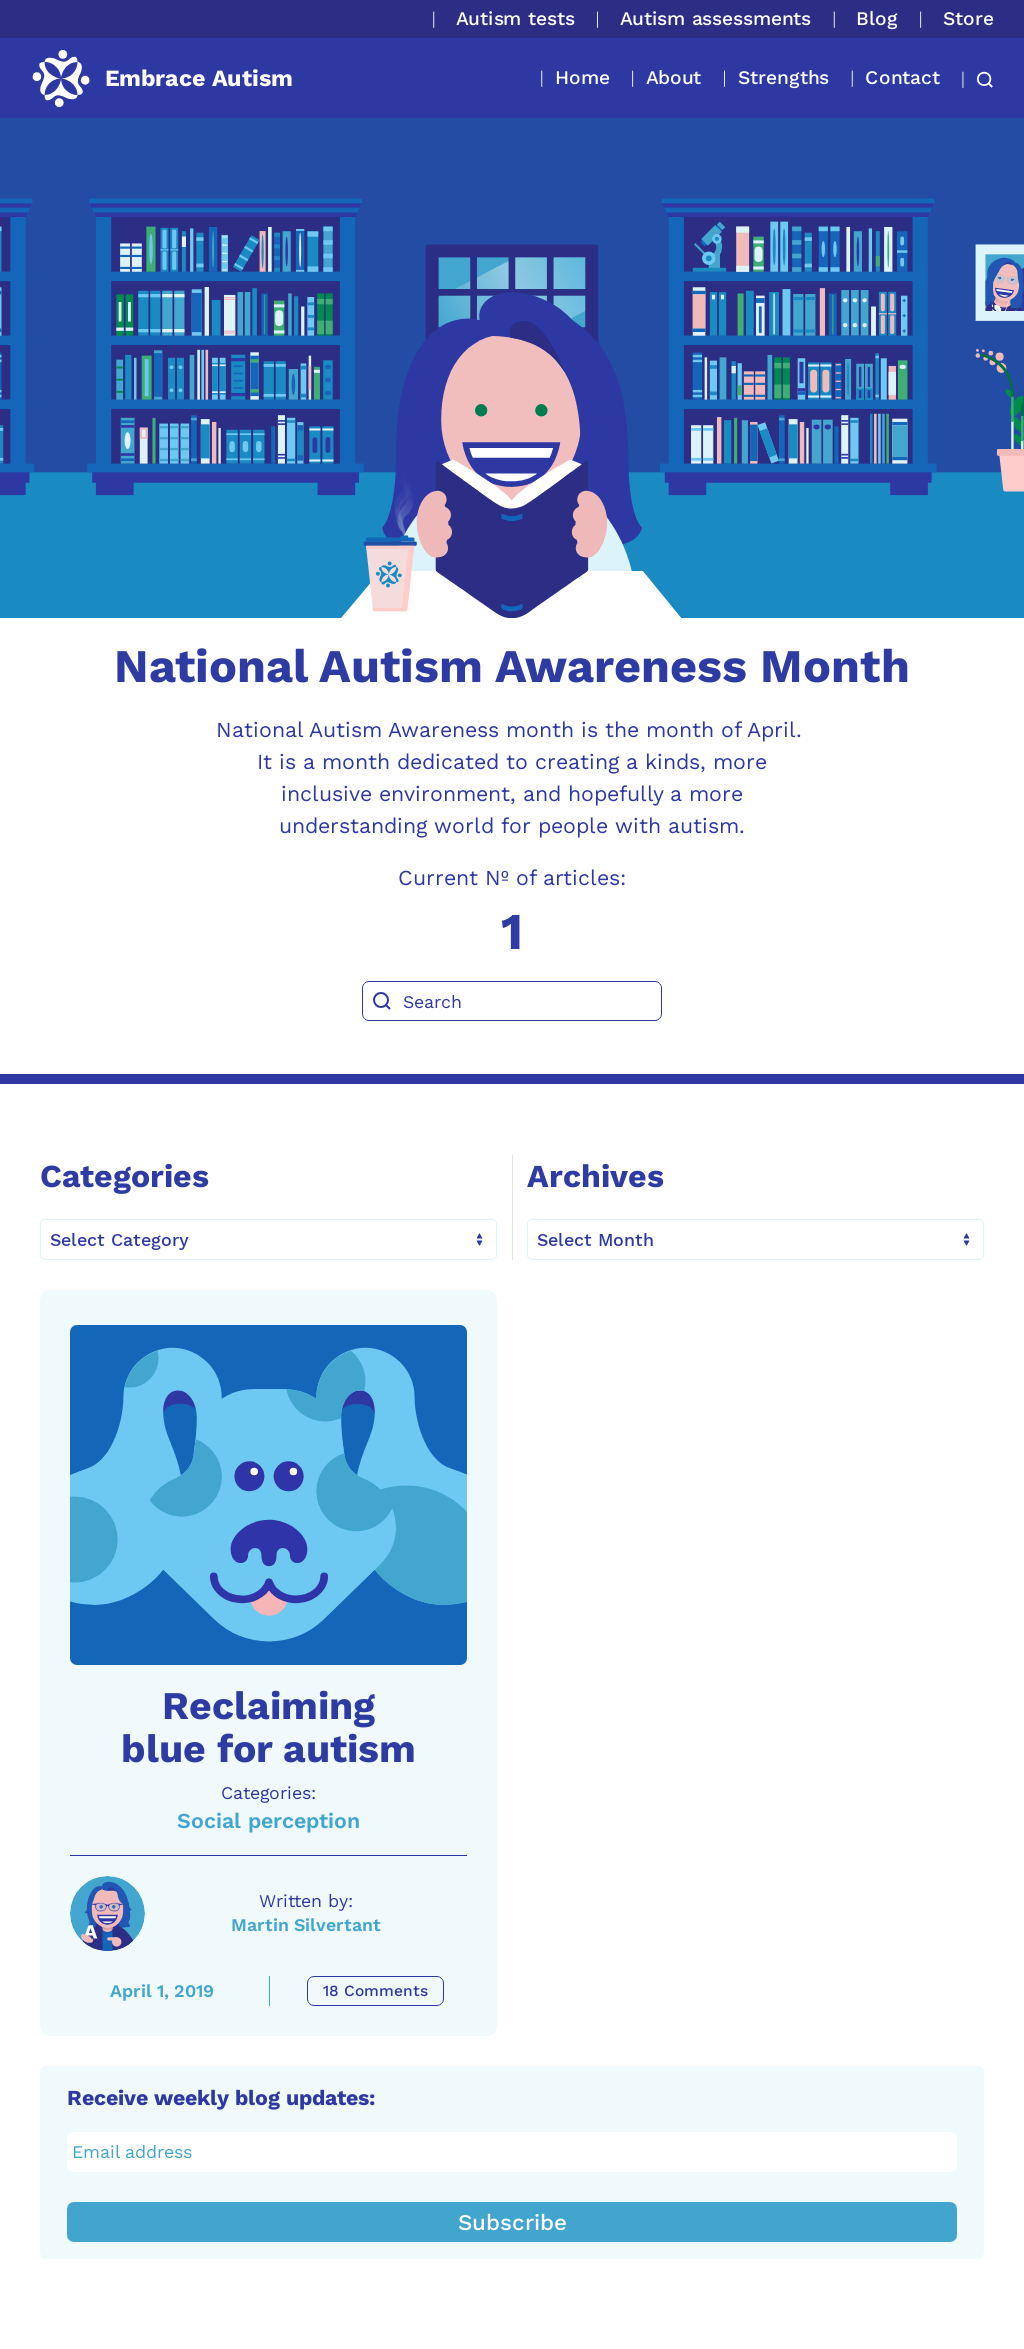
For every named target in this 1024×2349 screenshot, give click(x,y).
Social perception (268, 1820)
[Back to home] (161, 78)
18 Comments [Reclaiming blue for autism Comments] (375, 1991)
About (674, 77)
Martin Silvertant (306, 1924)
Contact (902, 77)
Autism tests (515, 18)
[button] (979, 80)
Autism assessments (716, 18)
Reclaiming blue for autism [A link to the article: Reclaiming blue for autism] (268, 1727)
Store (968, 18)
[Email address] (512, 2152)
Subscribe (512, 2222)
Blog (876, 18)
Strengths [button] (784, 77)
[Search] (512, 1001)
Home (582, 77)
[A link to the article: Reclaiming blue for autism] (268, 1495)
